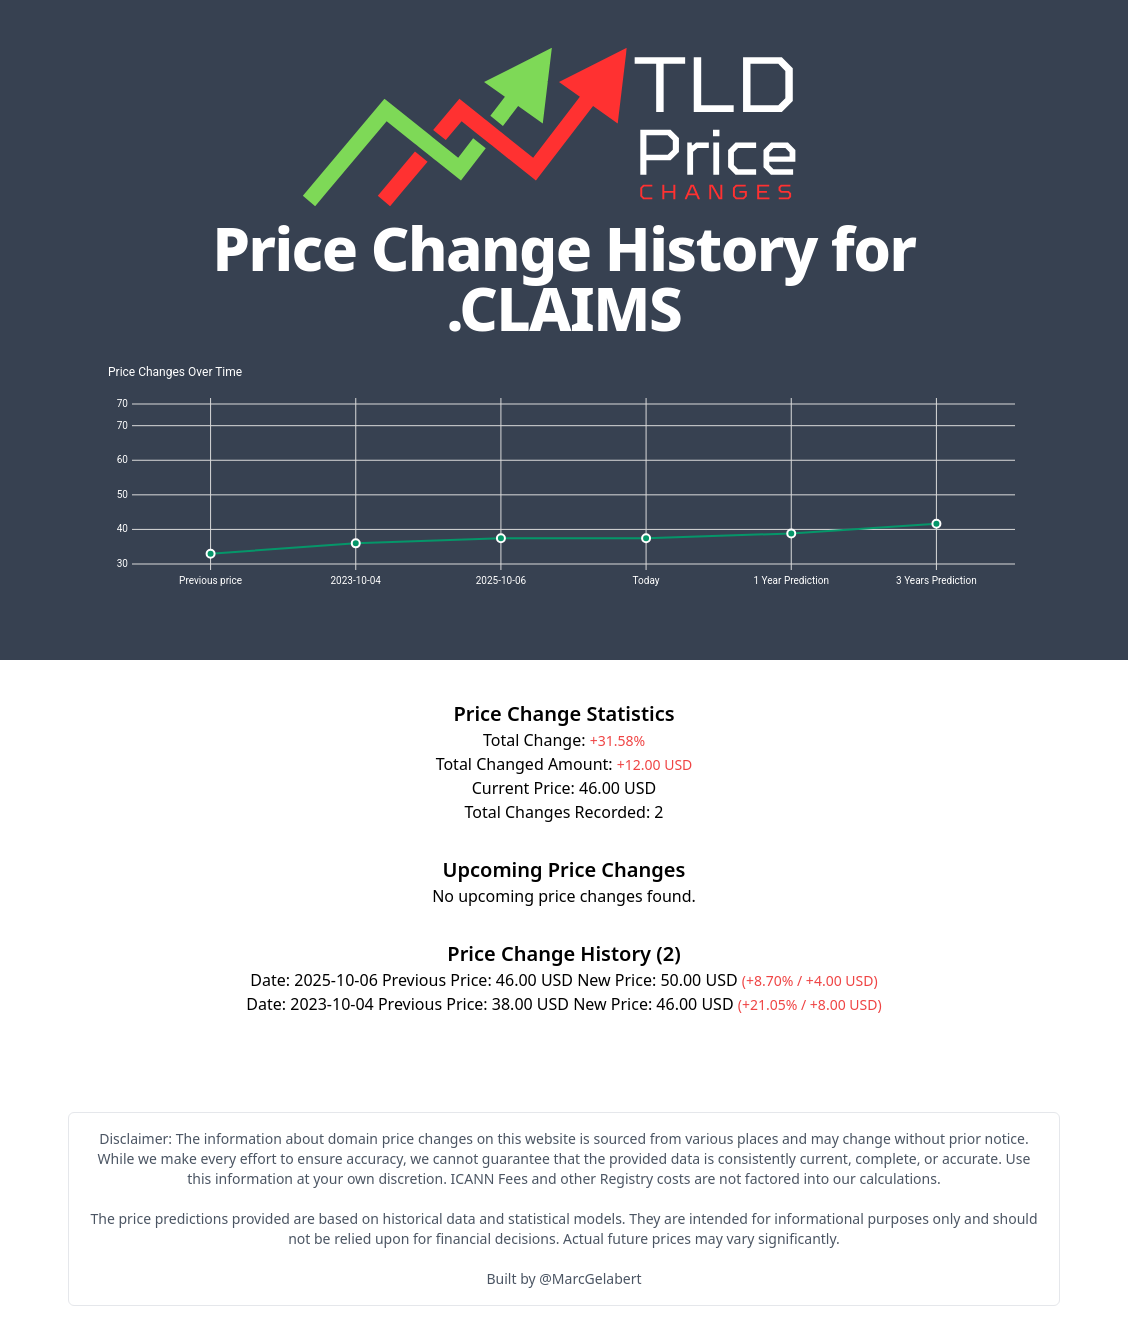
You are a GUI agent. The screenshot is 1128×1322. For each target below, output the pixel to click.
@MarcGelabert (590, 1278)
